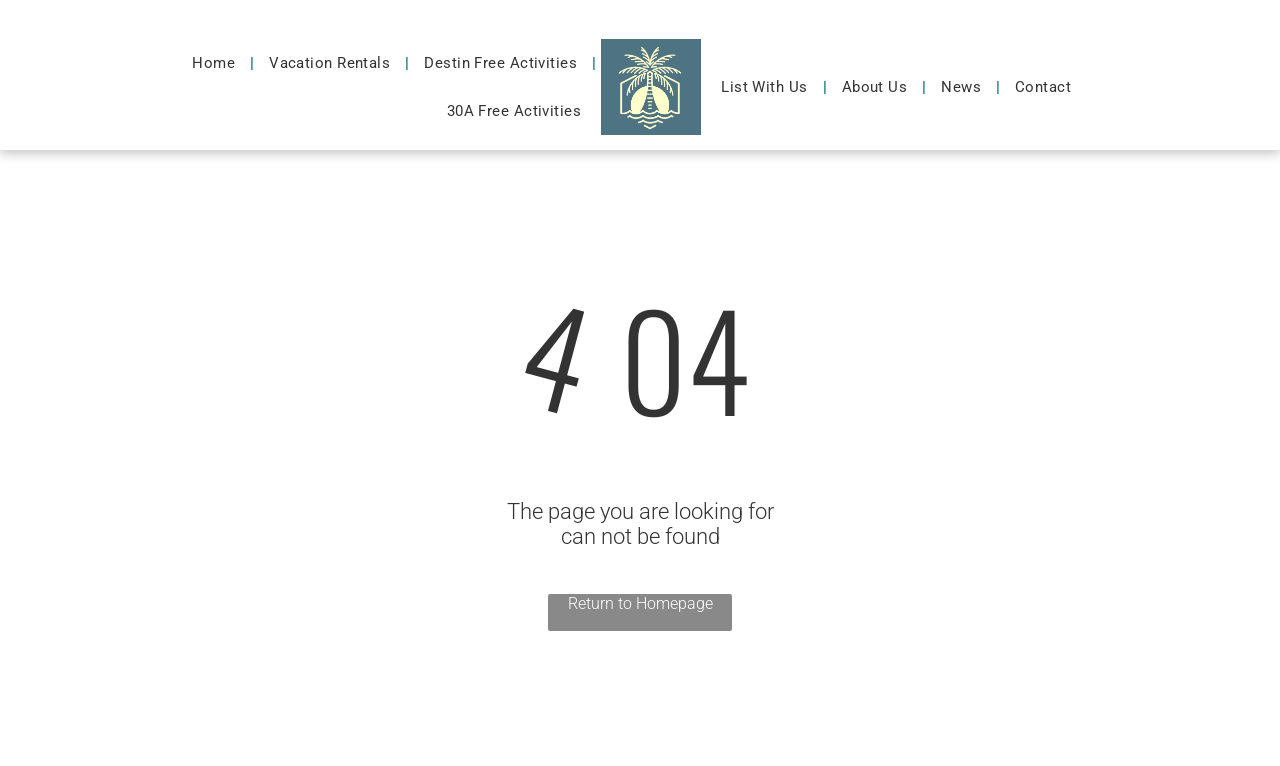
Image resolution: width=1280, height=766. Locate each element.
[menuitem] (215, 63)
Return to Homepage (640, 603)
